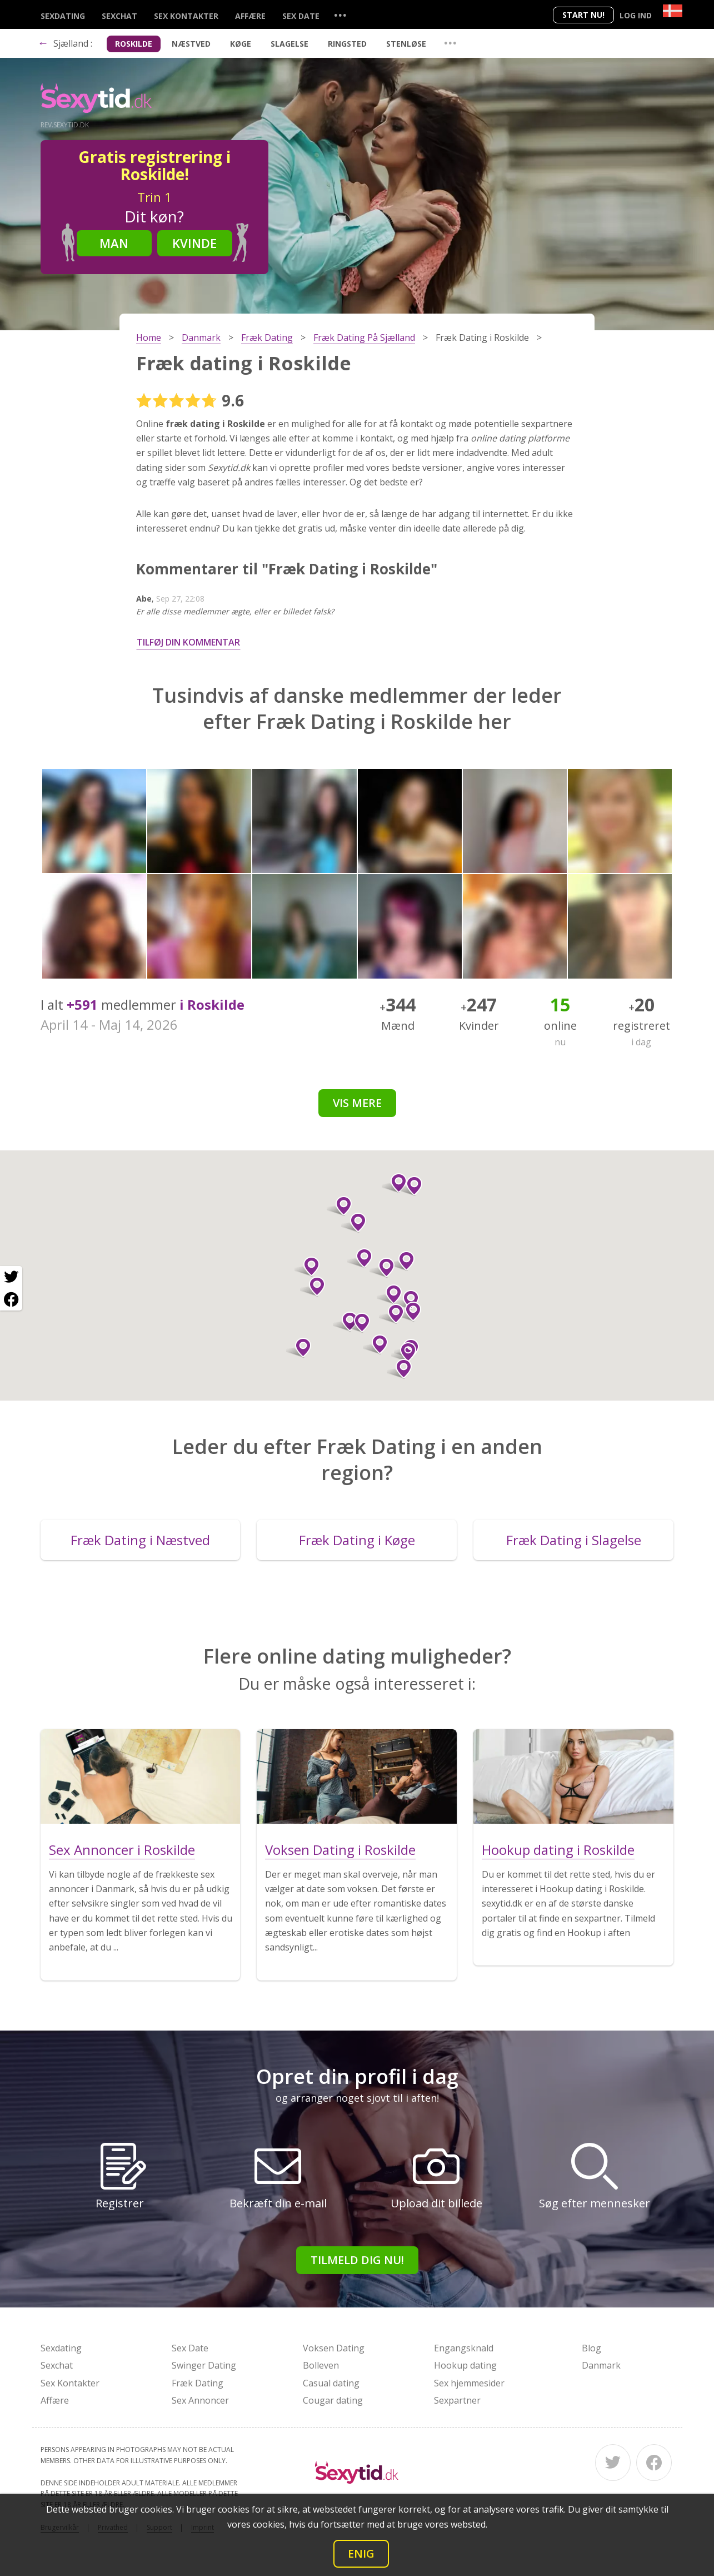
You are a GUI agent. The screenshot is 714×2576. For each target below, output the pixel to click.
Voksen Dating (334, 2348)
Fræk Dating (197, 2383)
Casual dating (331, 2383)
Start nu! (583, 14)
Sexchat (119, 16)
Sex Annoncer (200, 2400)
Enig (361, 2553)
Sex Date (300, 16)
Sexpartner (457, 2400)
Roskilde (133, 43)
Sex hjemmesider (469, 2383)
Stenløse (406, 43)
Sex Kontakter (186, 16)
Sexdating (63, 16)
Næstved (191, 43)
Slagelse (289, 43)
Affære (250, 16)
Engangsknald (463, 2348)
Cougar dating (333, 2400)
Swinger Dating (204, 2365)
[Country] (672, 10)
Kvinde (194, 243)
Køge (240, 43)
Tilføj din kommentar (188, 642)
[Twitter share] (11, 1277)
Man (113, 243)
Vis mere (357, 1102)
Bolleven (321, 2365)
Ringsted (347, 43)
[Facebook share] (11, 1299)
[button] (353, 1223)
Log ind (636, 15)
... (340, 15)
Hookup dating (465, 2365)
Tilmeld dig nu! (357, 2259)
